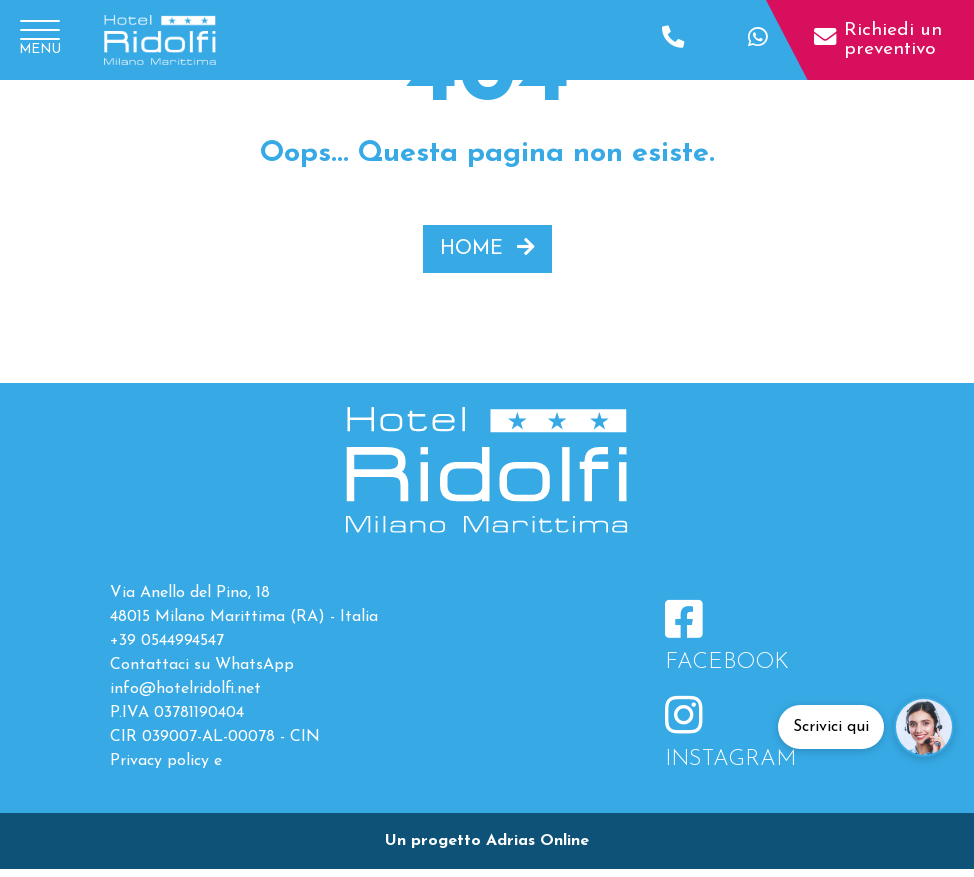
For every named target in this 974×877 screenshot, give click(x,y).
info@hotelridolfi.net (185, 689)
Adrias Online (537, 841)
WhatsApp (254, 665)
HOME (487, 248)
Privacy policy (159, 761)
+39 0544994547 (167, 641)
